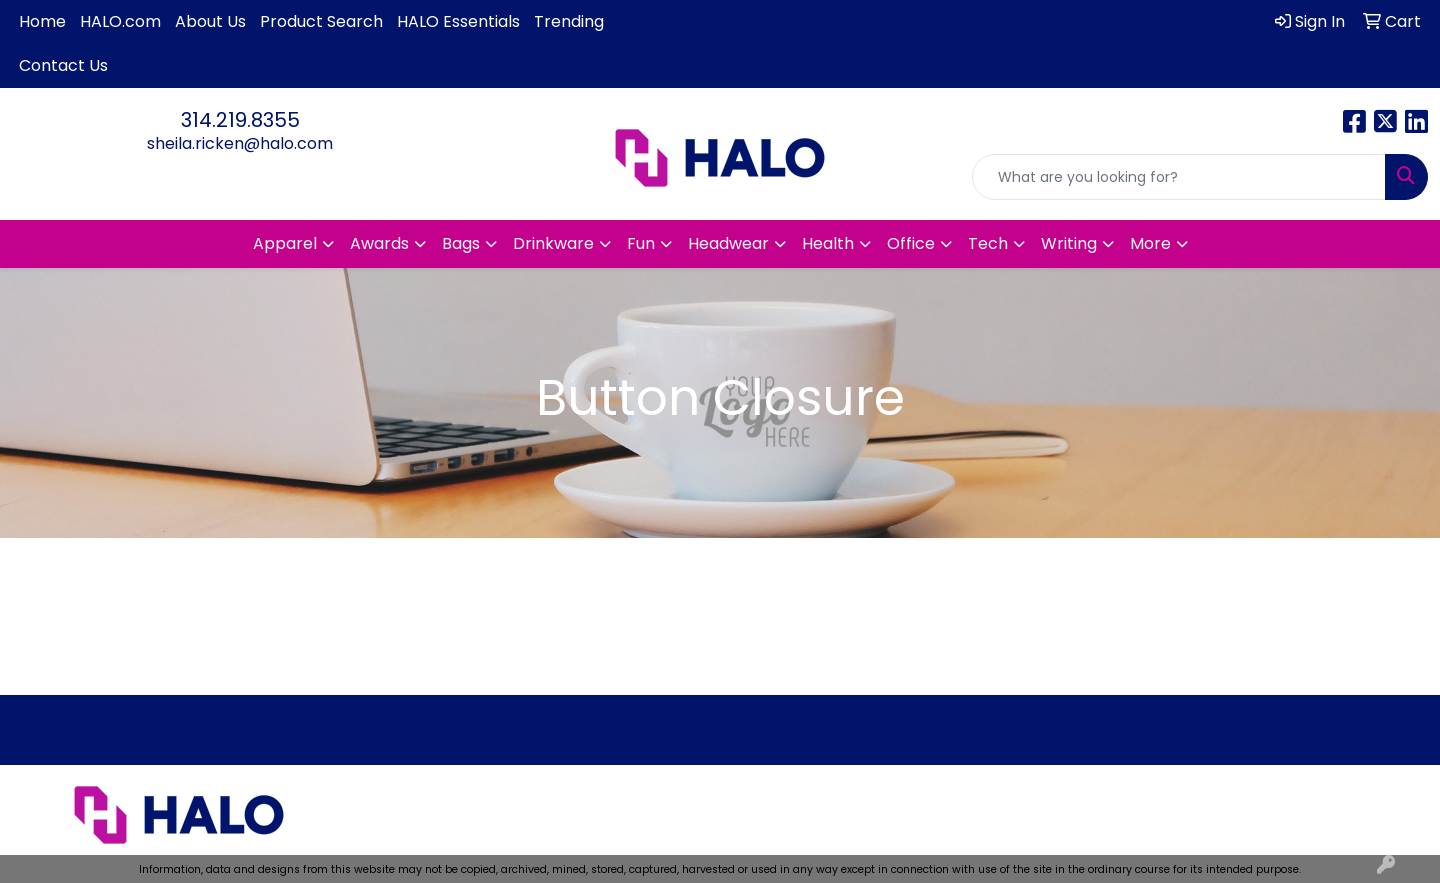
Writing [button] (1069, 243)
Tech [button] (988, 243)
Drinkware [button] (553, 243)
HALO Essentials (458, 21)
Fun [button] (641, 243)
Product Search (321, 21)
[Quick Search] (1179, 177)
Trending (569, 21)
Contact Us (63, 65)
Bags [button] (461, 243)
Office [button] (911, 243)
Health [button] (828, 243)
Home (42, 21)
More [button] (1150, 243)
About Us (210, 21)
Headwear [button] (728, 243)
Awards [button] (379, 243)
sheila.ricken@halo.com (240, 143)
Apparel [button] (285, 243)
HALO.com (120, 21)
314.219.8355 (240, 120)
